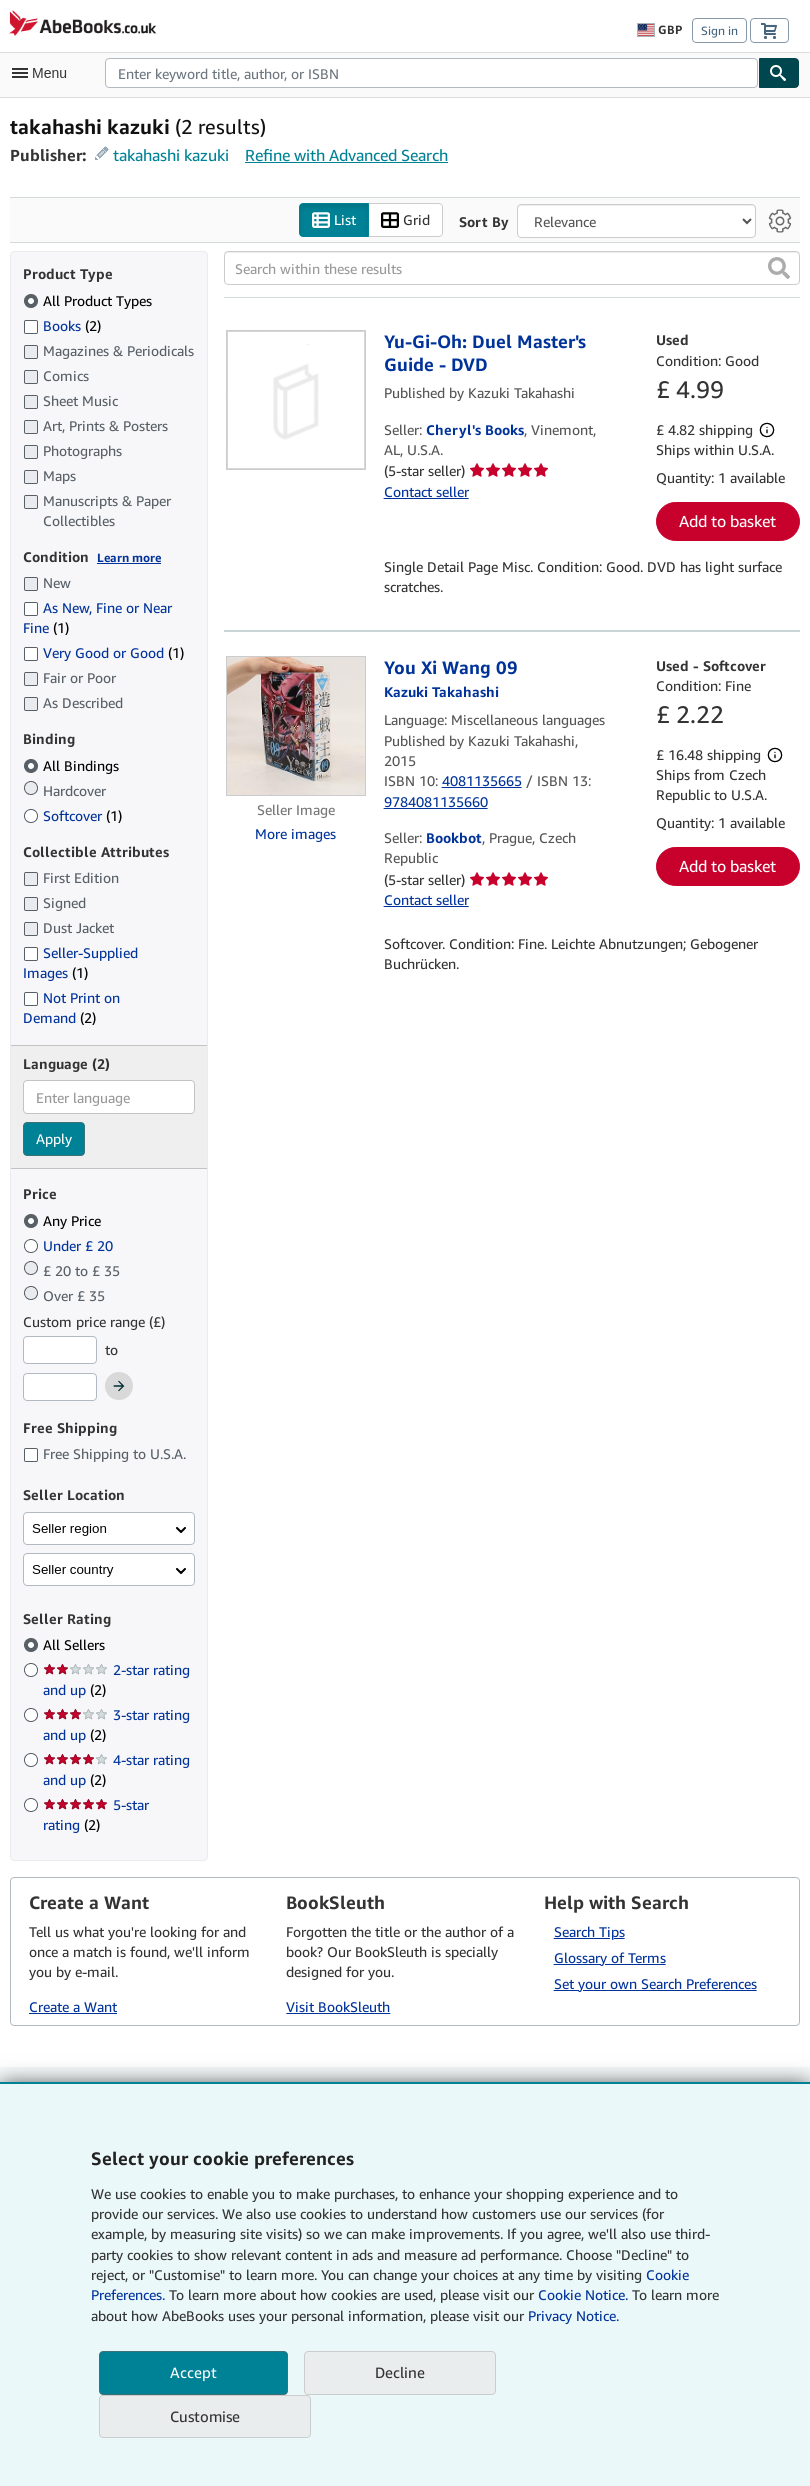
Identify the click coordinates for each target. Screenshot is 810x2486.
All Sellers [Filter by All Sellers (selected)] (76, 1645)
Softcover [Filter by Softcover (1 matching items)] (72, 815)
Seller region (69, 1528)
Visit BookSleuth (338, 2006)
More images (295, 833)
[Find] (779, 73)
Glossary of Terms (610, 1957)
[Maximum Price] (60, 1388)
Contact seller (426, 491)
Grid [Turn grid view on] (405, 220)
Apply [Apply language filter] (54, 1139)
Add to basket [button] (727, 522)
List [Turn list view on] (334, 220)
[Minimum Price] (60, 1350)
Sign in (719, 30)
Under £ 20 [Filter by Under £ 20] (70, 1245)
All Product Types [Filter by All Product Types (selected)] (89, 300)
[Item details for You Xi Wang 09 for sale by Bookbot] (296, 726)
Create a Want (73, 2006)
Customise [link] (205, 2416)
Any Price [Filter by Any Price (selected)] (64, 1220)
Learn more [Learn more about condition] (129, 557)
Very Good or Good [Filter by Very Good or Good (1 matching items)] (103, 653)
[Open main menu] (44, 73)
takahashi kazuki (171, 155)
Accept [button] (193, 2372)
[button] (779, 269)
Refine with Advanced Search (346, 155)
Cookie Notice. (583, 2294)
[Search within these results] (512, 269)
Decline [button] (400, 2372)
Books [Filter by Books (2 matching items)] (62, 325)
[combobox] (431, 73)
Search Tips (589, 1931)
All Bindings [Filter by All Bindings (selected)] (73, 765)
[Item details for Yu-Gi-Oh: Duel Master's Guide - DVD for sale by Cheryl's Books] (296, 401)
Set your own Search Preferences (655, 1983)
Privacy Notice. (573, 2315)
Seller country (73, 1569)
